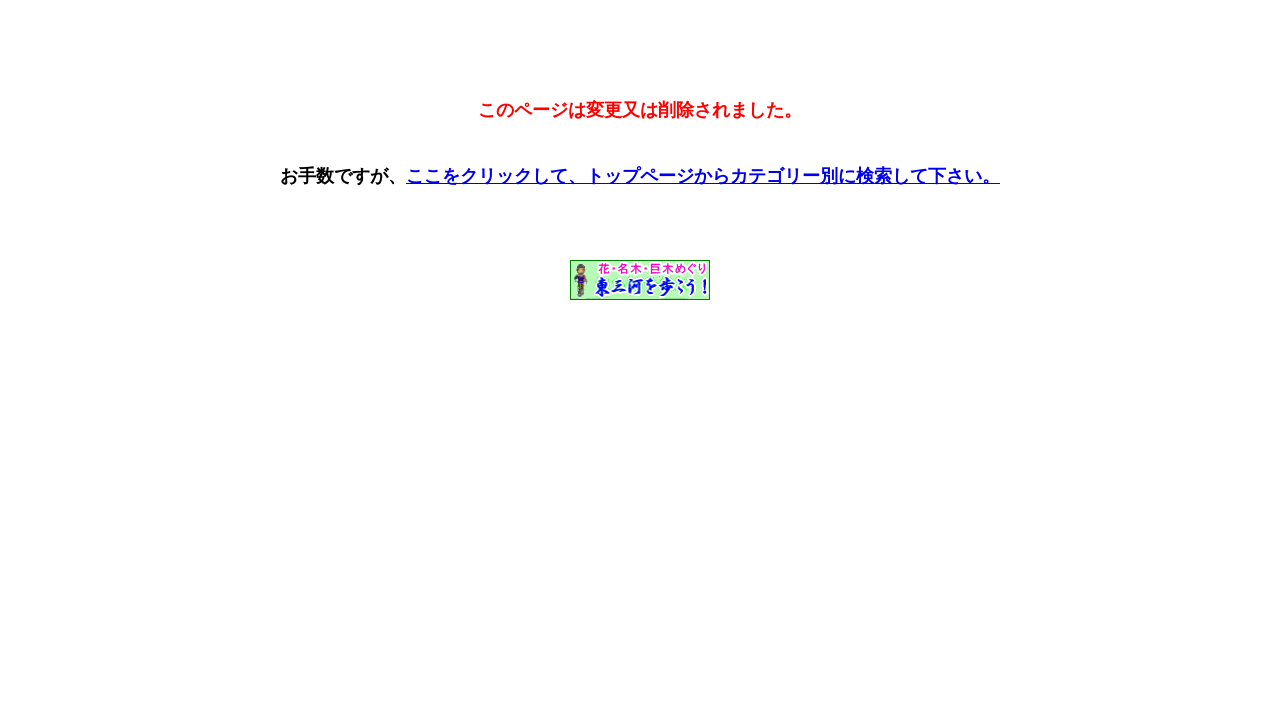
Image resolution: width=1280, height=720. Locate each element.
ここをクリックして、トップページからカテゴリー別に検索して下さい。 (703, 176)
